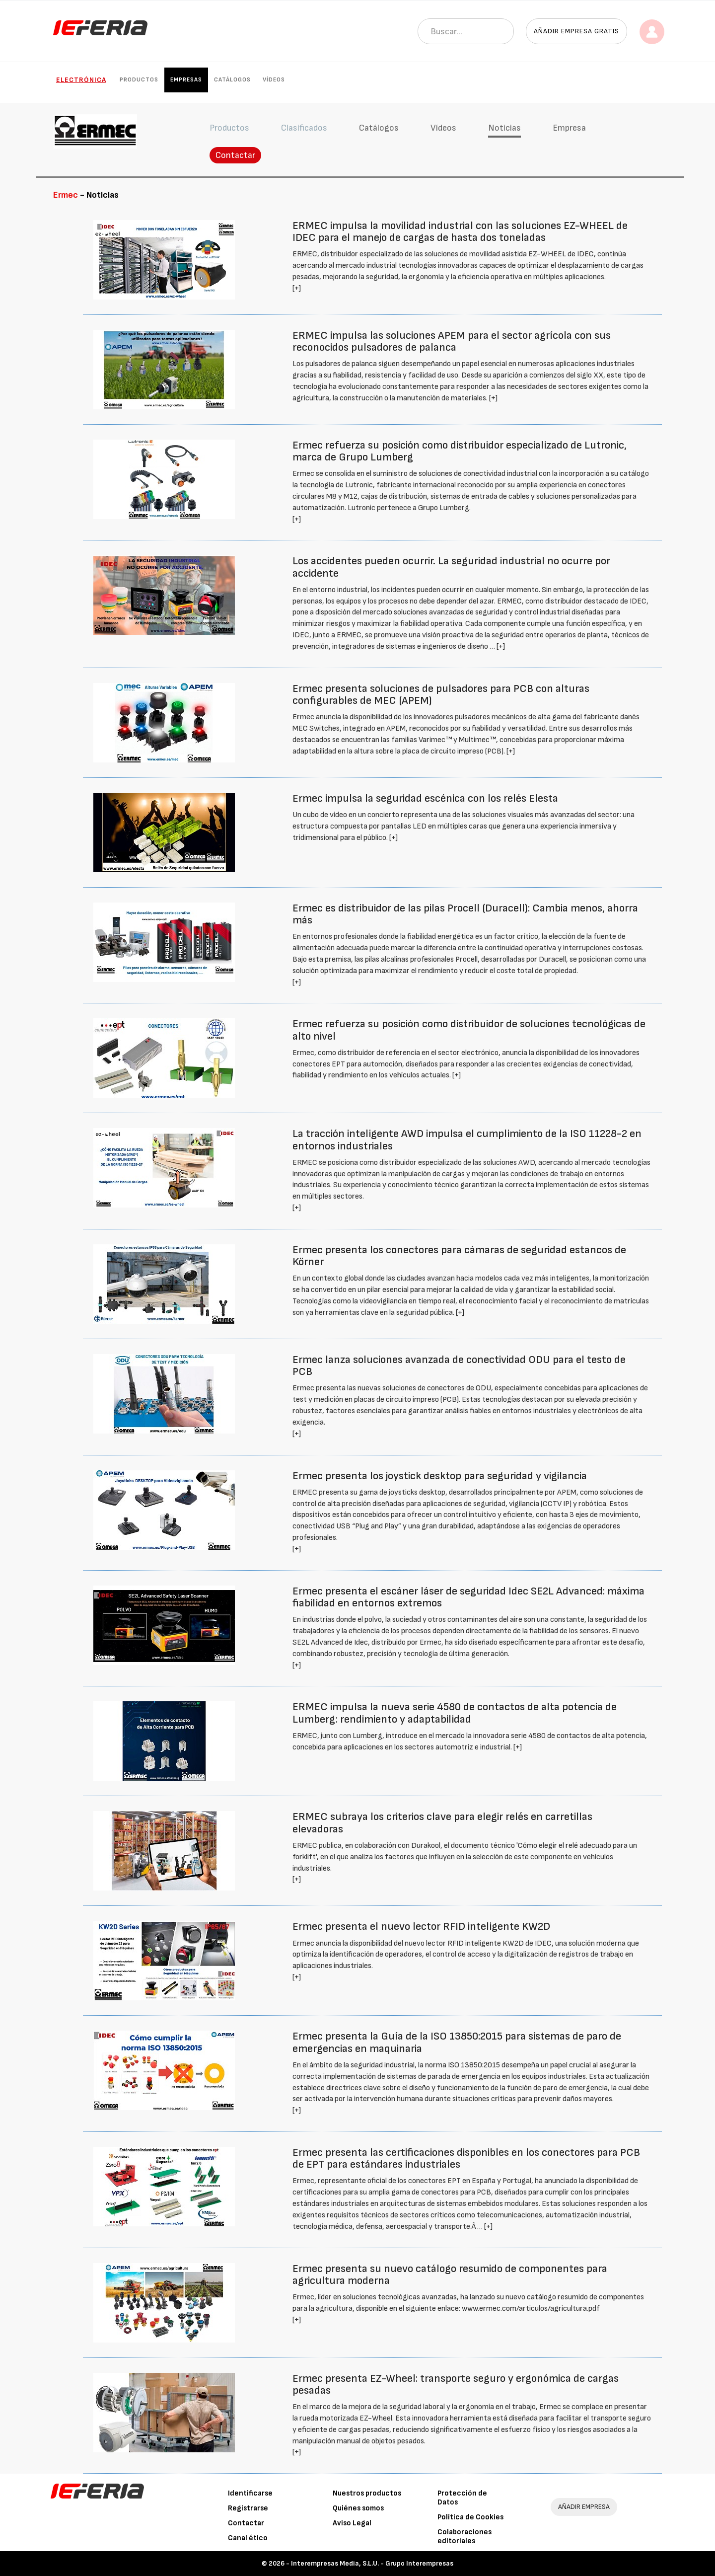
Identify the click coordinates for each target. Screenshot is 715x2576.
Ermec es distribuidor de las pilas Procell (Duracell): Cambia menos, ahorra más (465, 914)
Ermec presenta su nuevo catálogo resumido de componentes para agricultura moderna (449, 2274)
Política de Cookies (470, 2517)
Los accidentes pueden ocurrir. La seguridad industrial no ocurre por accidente (451, 567)
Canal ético (248, 2538)
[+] (296, 288)
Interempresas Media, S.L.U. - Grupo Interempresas (372, 2563)
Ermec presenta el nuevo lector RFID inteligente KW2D (421, 1926)
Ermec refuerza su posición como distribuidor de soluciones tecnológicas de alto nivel (468, 1030)
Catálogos (232, 79)
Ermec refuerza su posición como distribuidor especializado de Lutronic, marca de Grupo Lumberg (459, 451)
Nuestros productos (367, 2493)
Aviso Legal (352, 2523)
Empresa (569, 128)
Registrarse (248, 2508)
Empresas (186, 79)
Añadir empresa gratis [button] (576, 31)
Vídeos (274, 79)
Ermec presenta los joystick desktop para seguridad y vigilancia (439, 1476)
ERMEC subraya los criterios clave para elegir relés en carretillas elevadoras (442, 1822)
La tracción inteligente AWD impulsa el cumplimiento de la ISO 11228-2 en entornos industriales (467, 1139)
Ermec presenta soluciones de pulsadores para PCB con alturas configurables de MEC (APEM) (440, 694)
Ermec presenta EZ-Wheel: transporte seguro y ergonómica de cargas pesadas (455, 2384)
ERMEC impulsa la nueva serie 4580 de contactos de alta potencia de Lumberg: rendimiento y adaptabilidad (454, 1713)
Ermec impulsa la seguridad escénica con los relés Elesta (425, 798)
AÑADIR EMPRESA (584, 2506)
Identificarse (250, 2493)
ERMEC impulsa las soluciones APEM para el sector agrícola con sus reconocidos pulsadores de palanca (451, 341)
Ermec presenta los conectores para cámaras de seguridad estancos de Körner (459, 1256)
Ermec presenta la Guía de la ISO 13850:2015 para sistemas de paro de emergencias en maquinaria (456, 2042)
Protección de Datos (462, 2498)
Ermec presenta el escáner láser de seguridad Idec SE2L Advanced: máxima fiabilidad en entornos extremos (468, 1597)
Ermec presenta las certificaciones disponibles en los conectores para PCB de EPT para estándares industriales (466, 2158)
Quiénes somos (358, 2508)
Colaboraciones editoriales (464, 2536)
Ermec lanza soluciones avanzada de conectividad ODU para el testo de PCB (459, 1365)
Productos (139, 79)
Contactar (235, 155)
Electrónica (81, 80)
